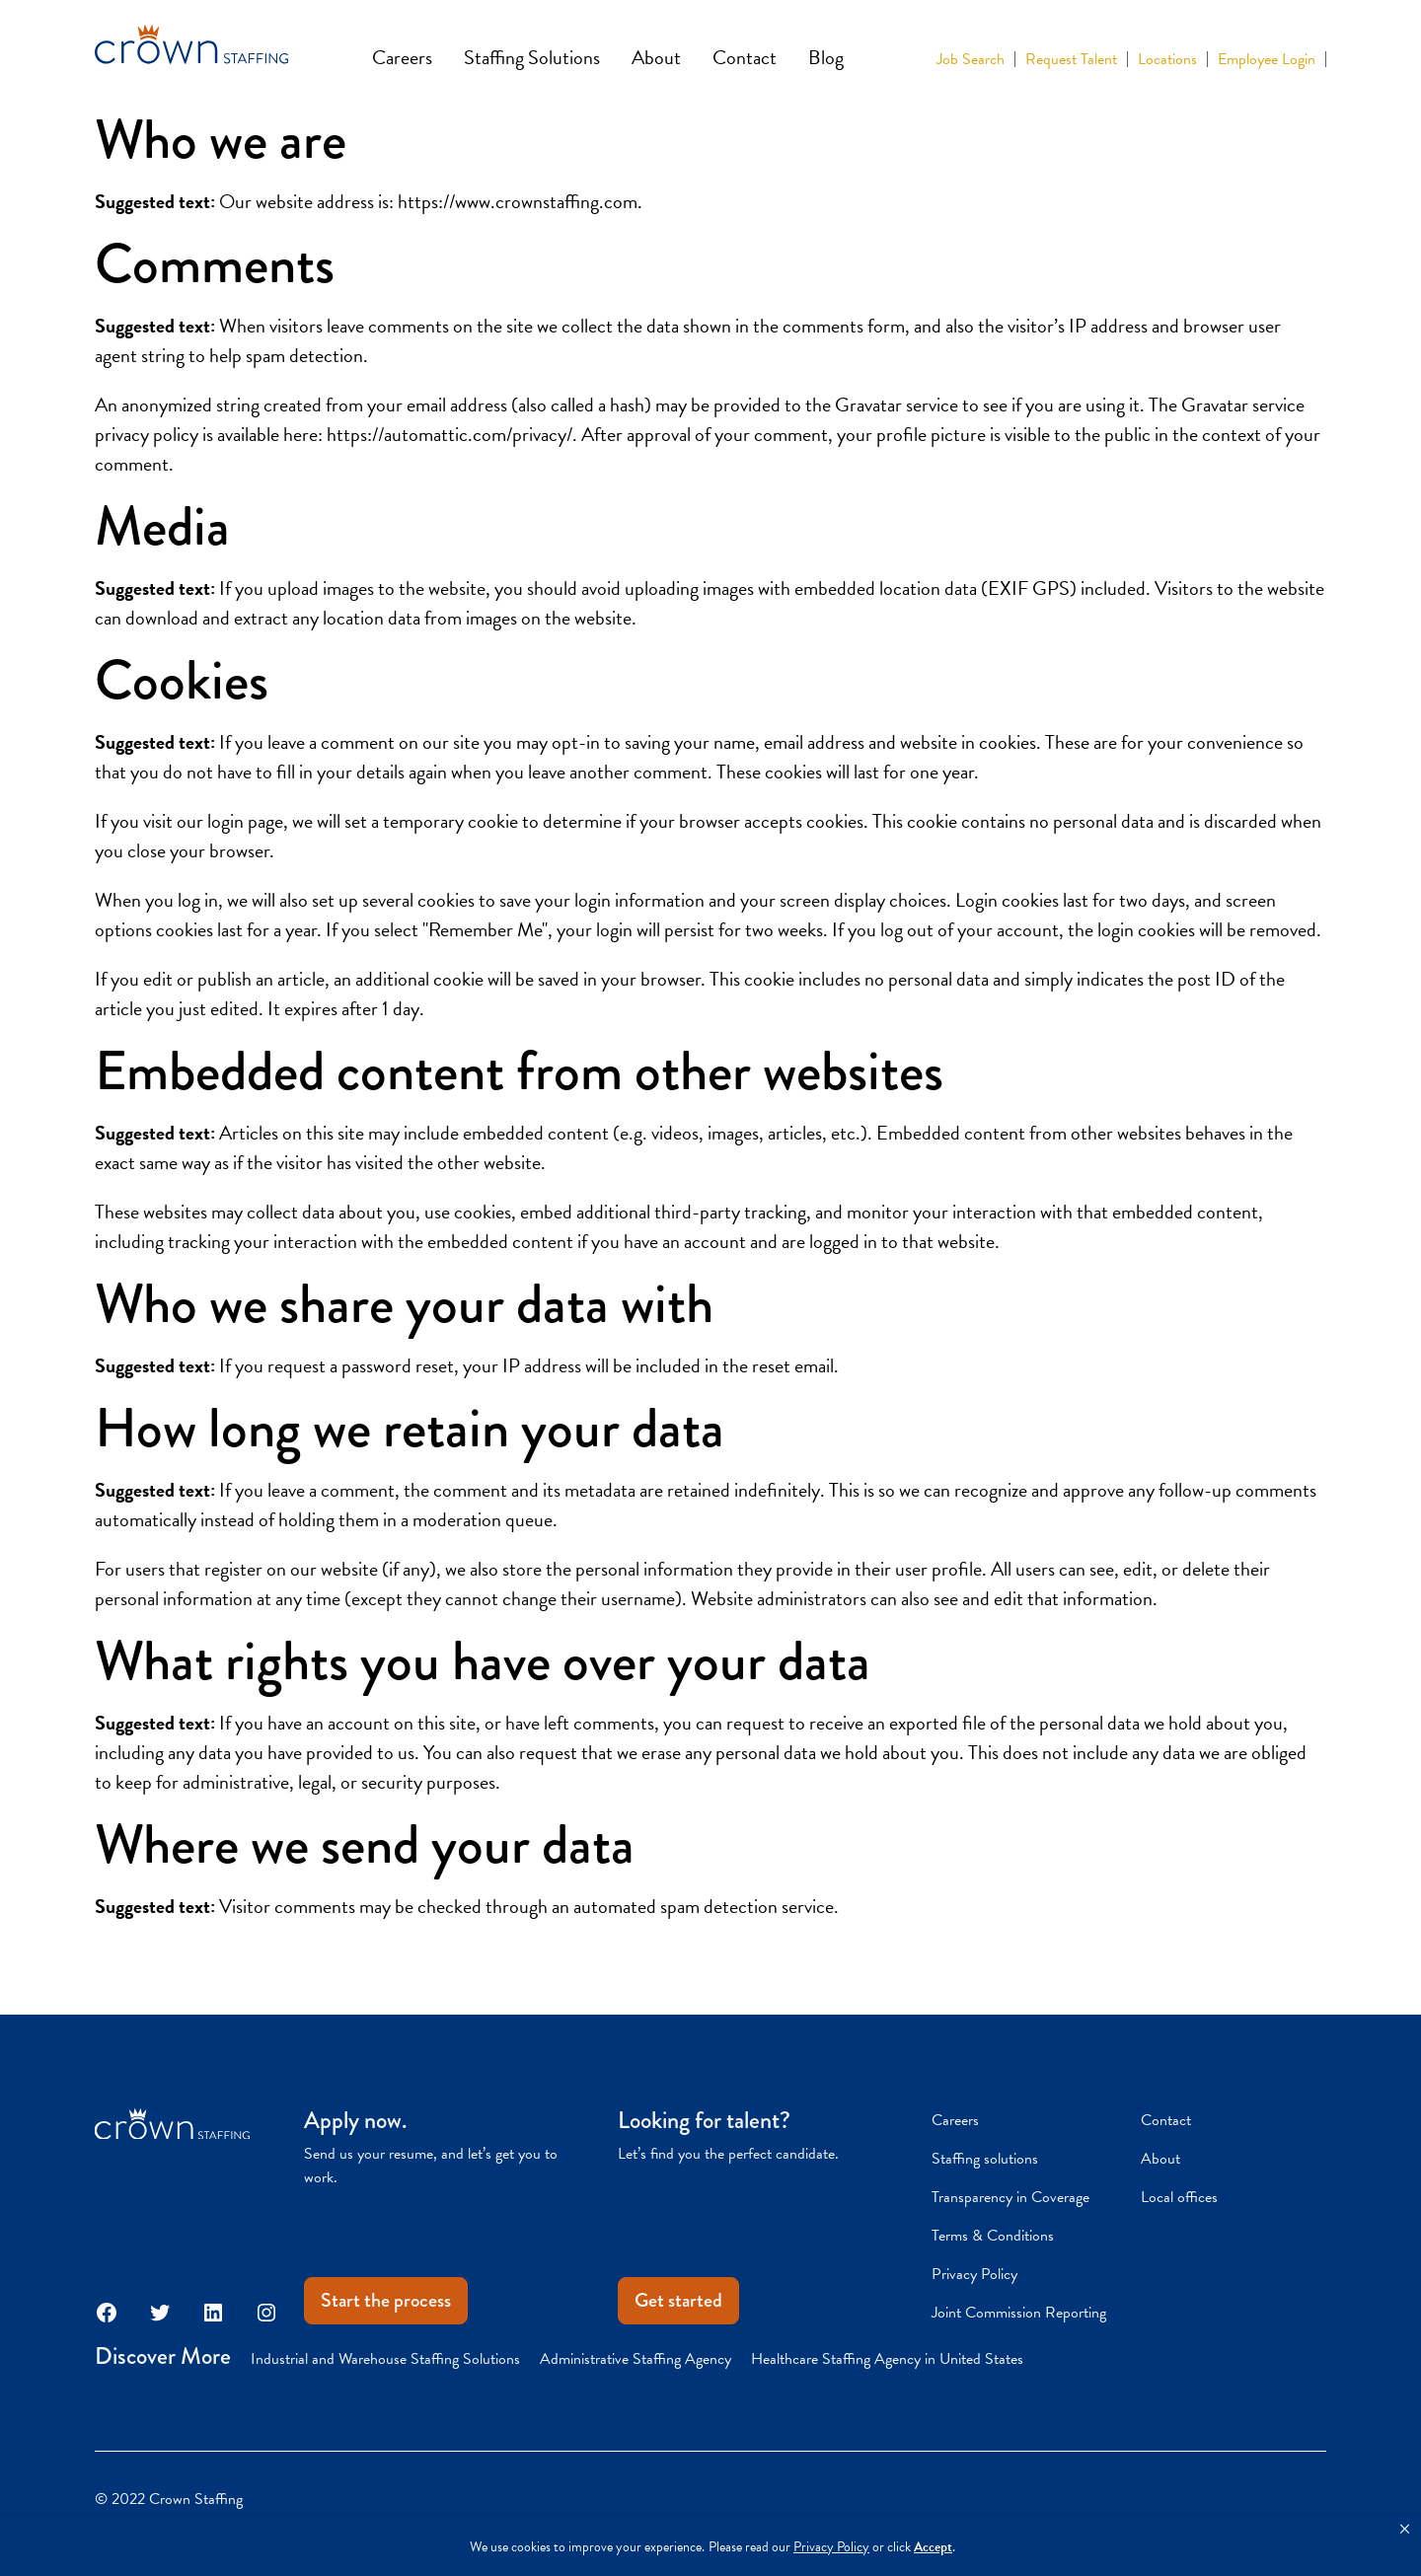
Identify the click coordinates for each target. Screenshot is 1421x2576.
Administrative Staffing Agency (635, 2359)
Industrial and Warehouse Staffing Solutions (385, 2359)
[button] (1404, 2529)
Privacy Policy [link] (831, 2547)
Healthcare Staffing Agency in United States (887, 2359)
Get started (678, 2300)
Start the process (386, 2300)
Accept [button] (933, 2547)
